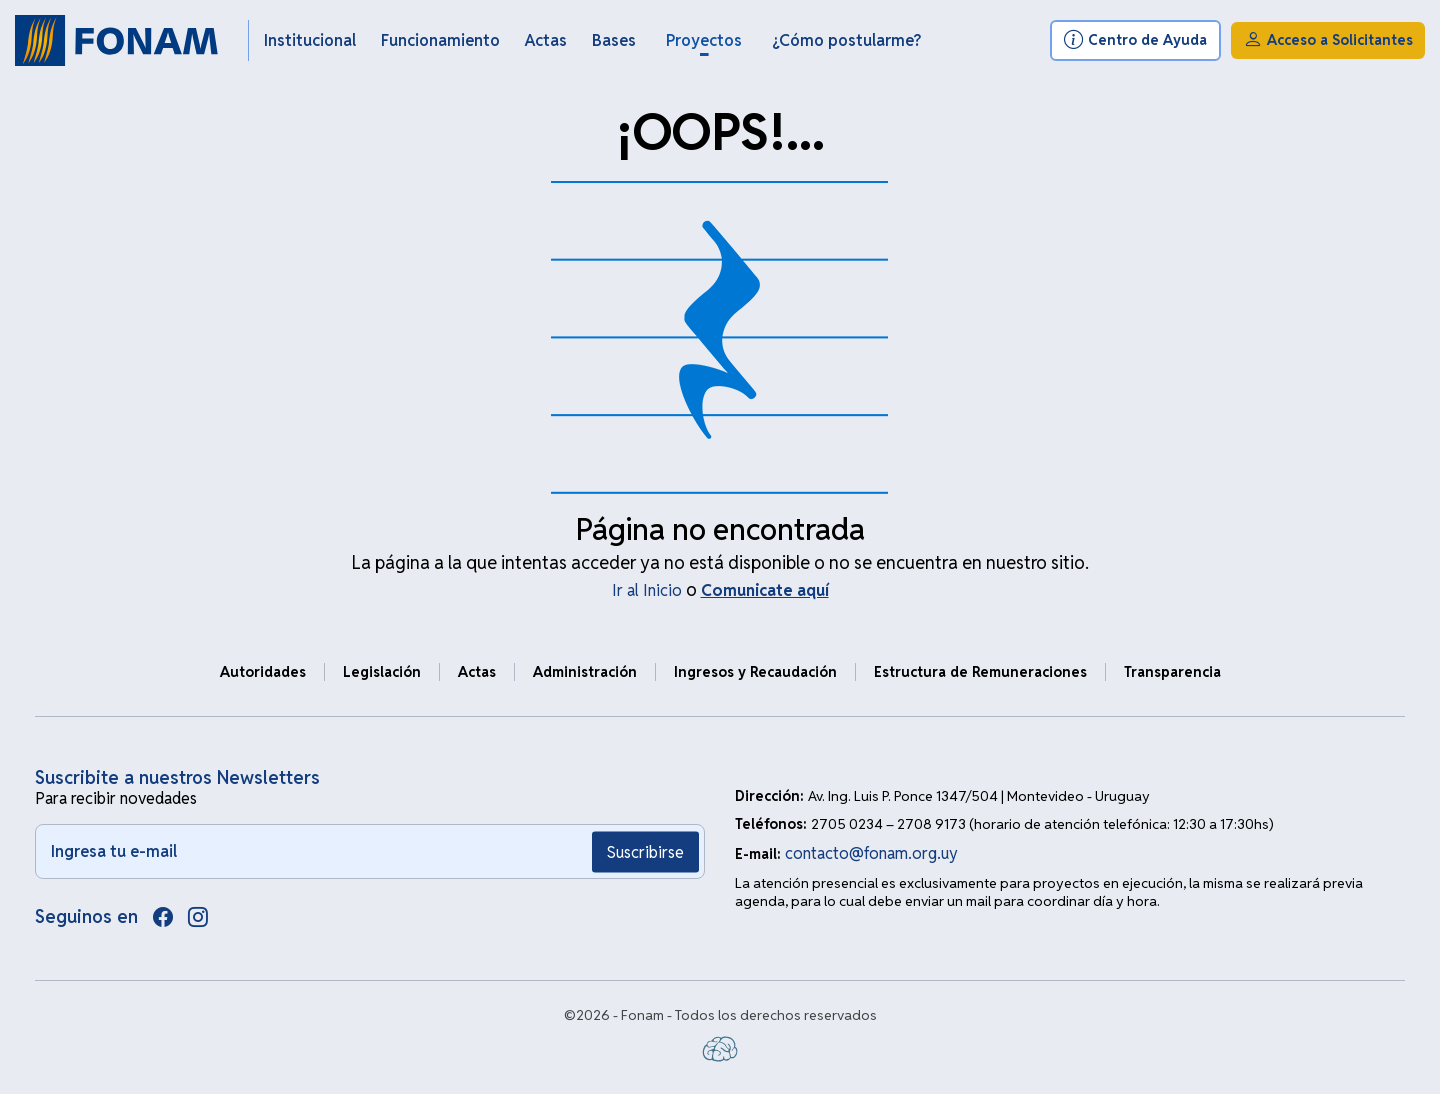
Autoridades (263, 672)
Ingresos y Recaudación (755, 672)
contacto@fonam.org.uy (871, 853)
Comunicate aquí (765, 590)
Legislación (382, 672)
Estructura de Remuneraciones (980, 672)
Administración (585, 672)
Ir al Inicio (647, 590)
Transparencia (1172, 672)
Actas (477, 672)
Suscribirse (645, 851)
